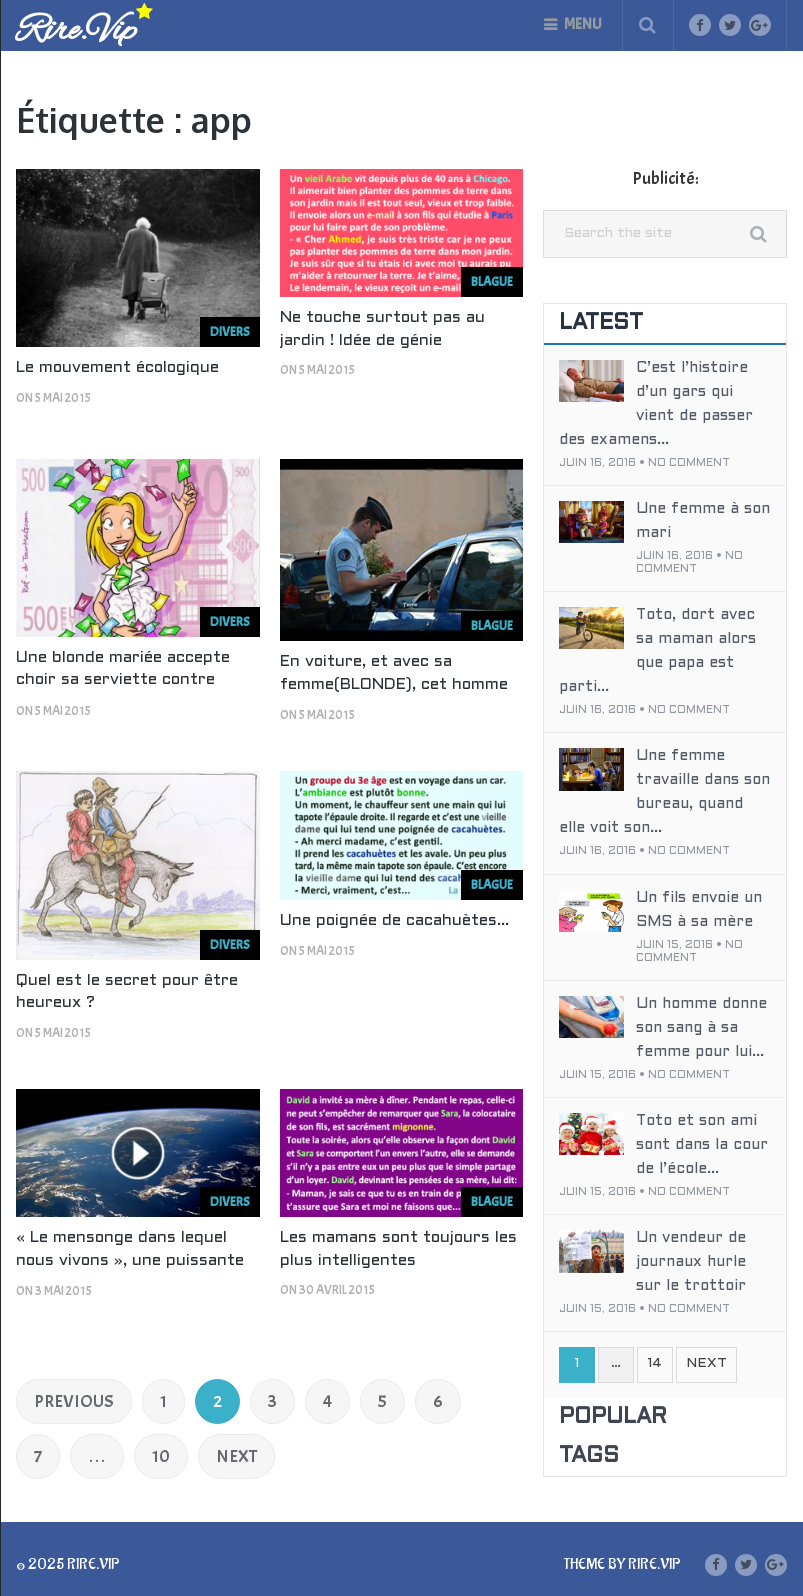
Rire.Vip (76, 32)
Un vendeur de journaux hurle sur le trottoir (691, 1262)
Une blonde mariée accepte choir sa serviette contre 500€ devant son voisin (123, 680)
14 (655, 1363)
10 (161, 1456)
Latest (601, 323)
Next (236, 1456)
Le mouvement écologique (117, 367)
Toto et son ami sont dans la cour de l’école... (702, 1145)
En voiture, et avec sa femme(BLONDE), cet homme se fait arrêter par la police (394, 684)
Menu (583, 24)
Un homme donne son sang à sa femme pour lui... (701, 1028)
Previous (74, 1401)
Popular (613, 1417)
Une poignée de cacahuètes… (394, 920)
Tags (589, 1456)
